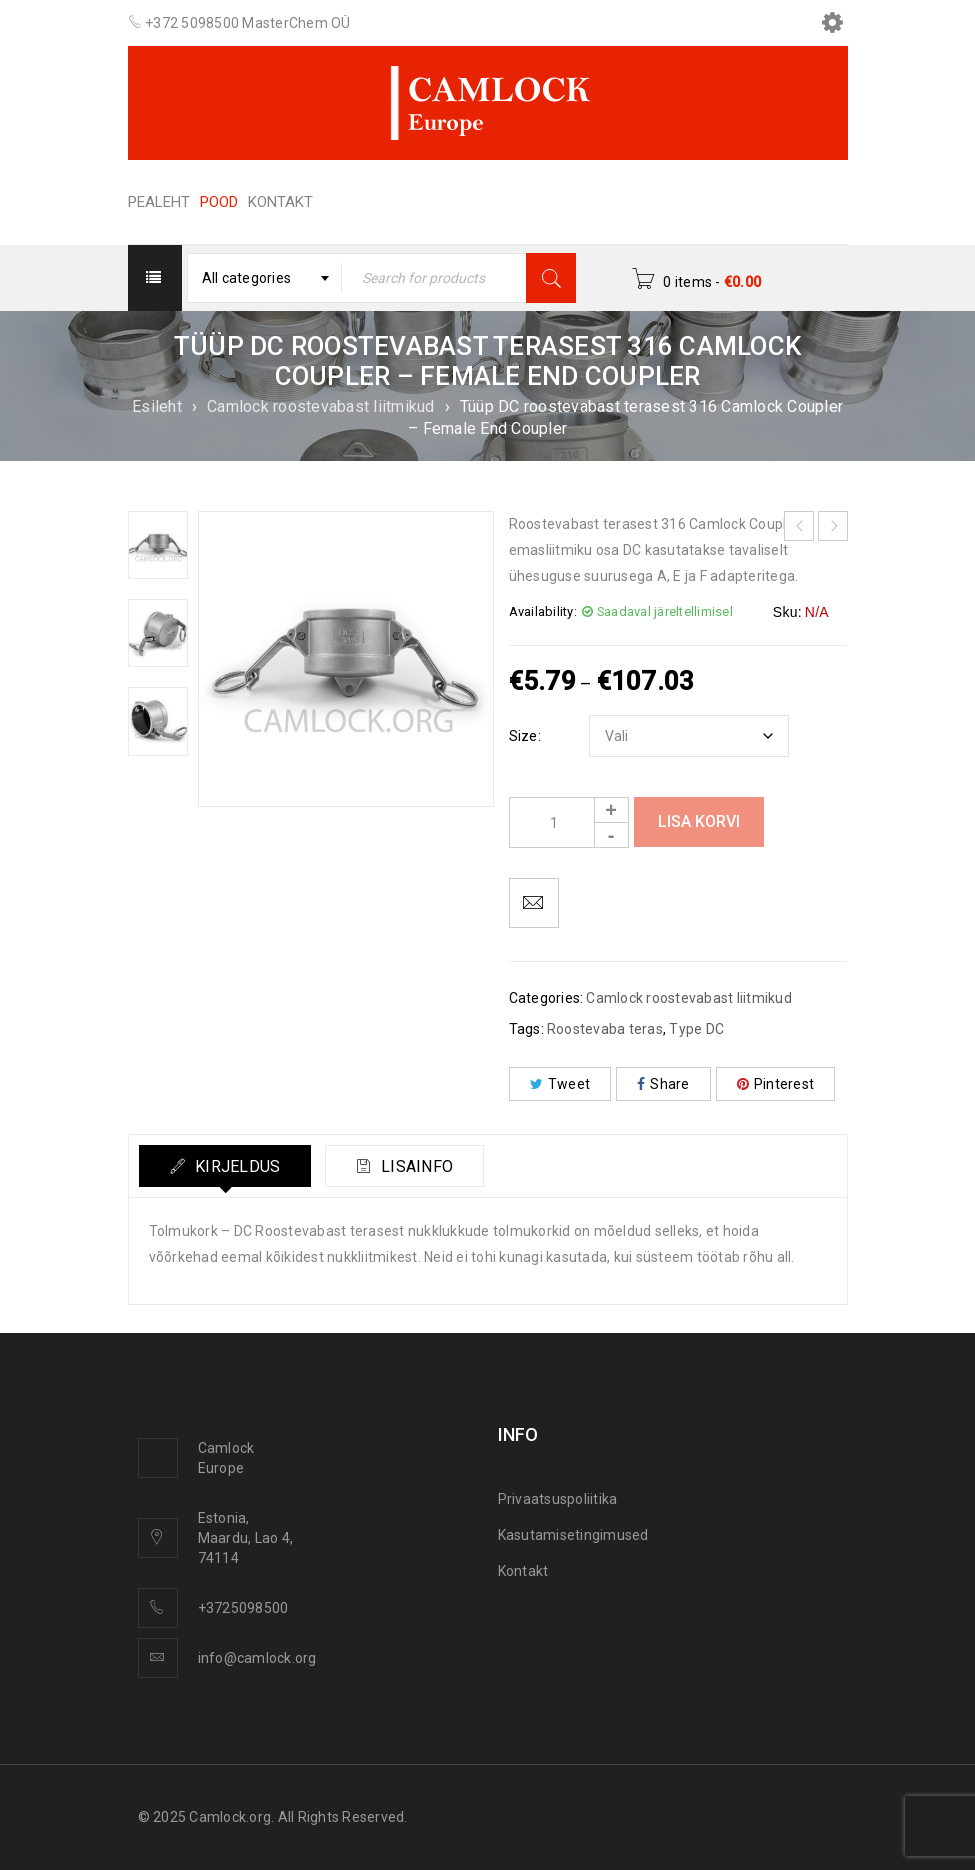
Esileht (157, 406)
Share (663, 1084)
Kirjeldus (236, 1166)
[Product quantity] (569, 822)
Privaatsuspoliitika (558, 1499)
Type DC (696, 1029)
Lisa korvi (699, 821)
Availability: (543, 611)
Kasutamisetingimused (573, 1535)
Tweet (560, 1084)
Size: (525, 736)
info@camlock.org (257, 1658)
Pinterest (776, 1084)
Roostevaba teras (605, 1029)
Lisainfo (415, 1166)
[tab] (225, 1166)
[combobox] (265, 278)
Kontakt (523, 1571)
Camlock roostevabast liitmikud (321, 406)
